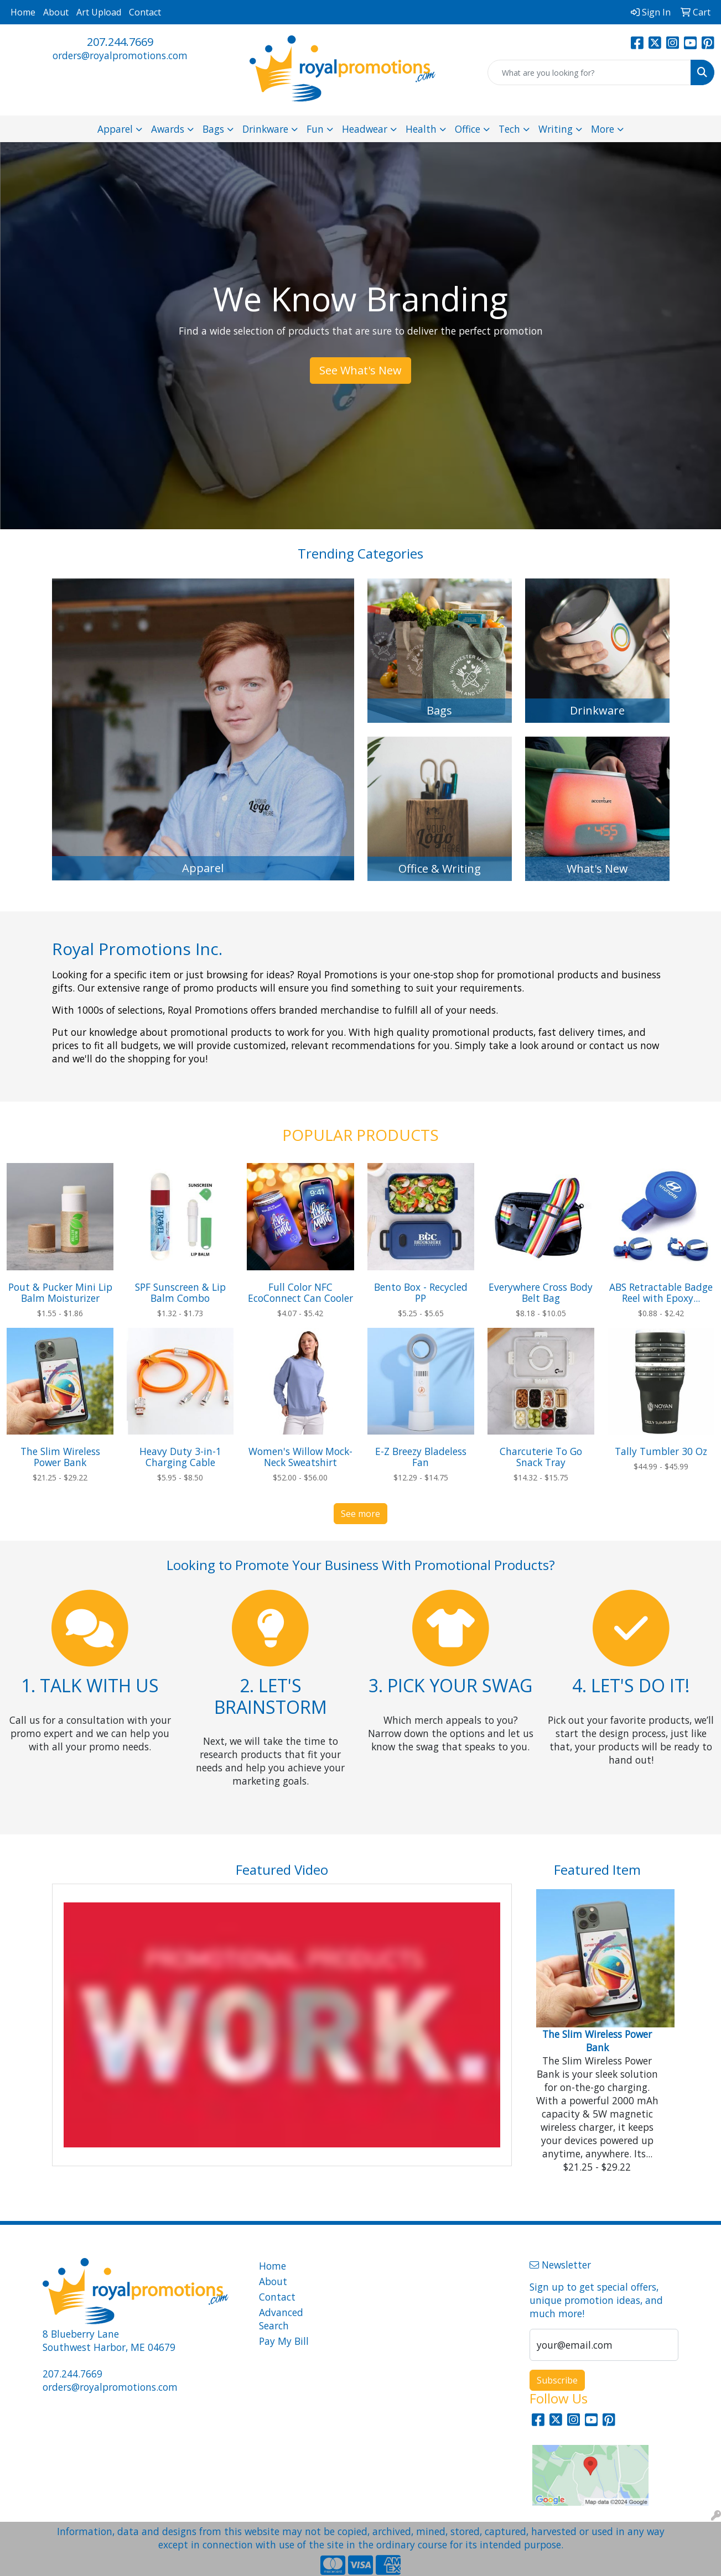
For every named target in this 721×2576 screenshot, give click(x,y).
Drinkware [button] (265, 128)
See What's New (360, 370)
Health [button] (421, 128)
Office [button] (467, 128)
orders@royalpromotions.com (120, 55)
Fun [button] (315, 128)
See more (360, 1514)
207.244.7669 (120, 41)
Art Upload (98, 12)
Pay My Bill (284, 2341)
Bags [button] (213, 128)
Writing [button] (555, 128)
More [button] (602, 128)
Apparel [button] (115, 128)
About (56, 12)
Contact (145, 12)
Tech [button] (509, 128)
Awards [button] (167, 128)
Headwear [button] (364, 128)
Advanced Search (281, 2319)
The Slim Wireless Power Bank (597, 2040)
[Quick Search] (589, 72)
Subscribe (557, 2380)
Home (23, 12)
